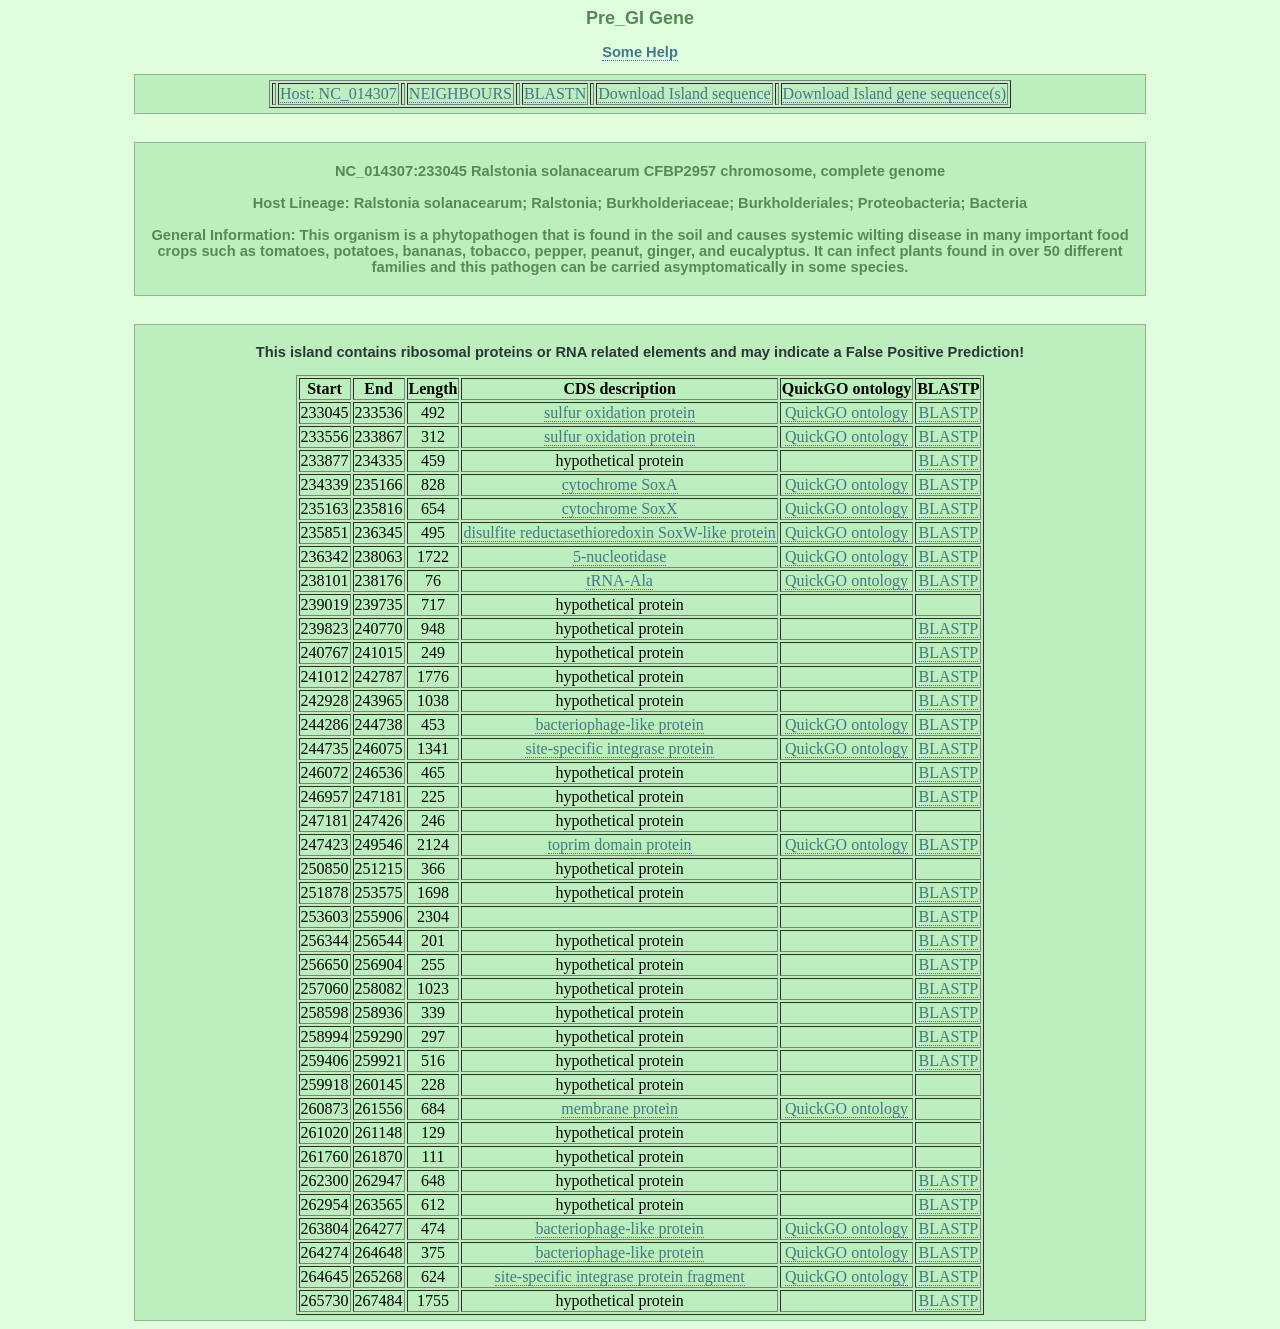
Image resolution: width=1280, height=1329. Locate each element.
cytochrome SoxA (620, 484)
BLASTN (555, 93)
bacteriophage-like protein (619, 724)
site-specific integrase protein (619, 748)
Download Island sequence (684, 93)
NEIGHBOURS (460, 93)
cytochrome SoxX (620, 508)
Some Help (640, 52)
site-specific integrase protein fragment (620, 1276)
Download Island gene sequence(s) (894, 93)
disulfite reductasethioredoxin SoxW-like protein (619, 532)
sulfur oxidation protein (619, 412)
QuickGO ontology (846, 412)
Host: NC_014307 (338, 93)
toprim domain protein (620, 844)
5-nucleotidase (619, 556)
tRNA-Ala (619, 580)
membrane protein (619, 1108)
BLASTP (949, 412)
